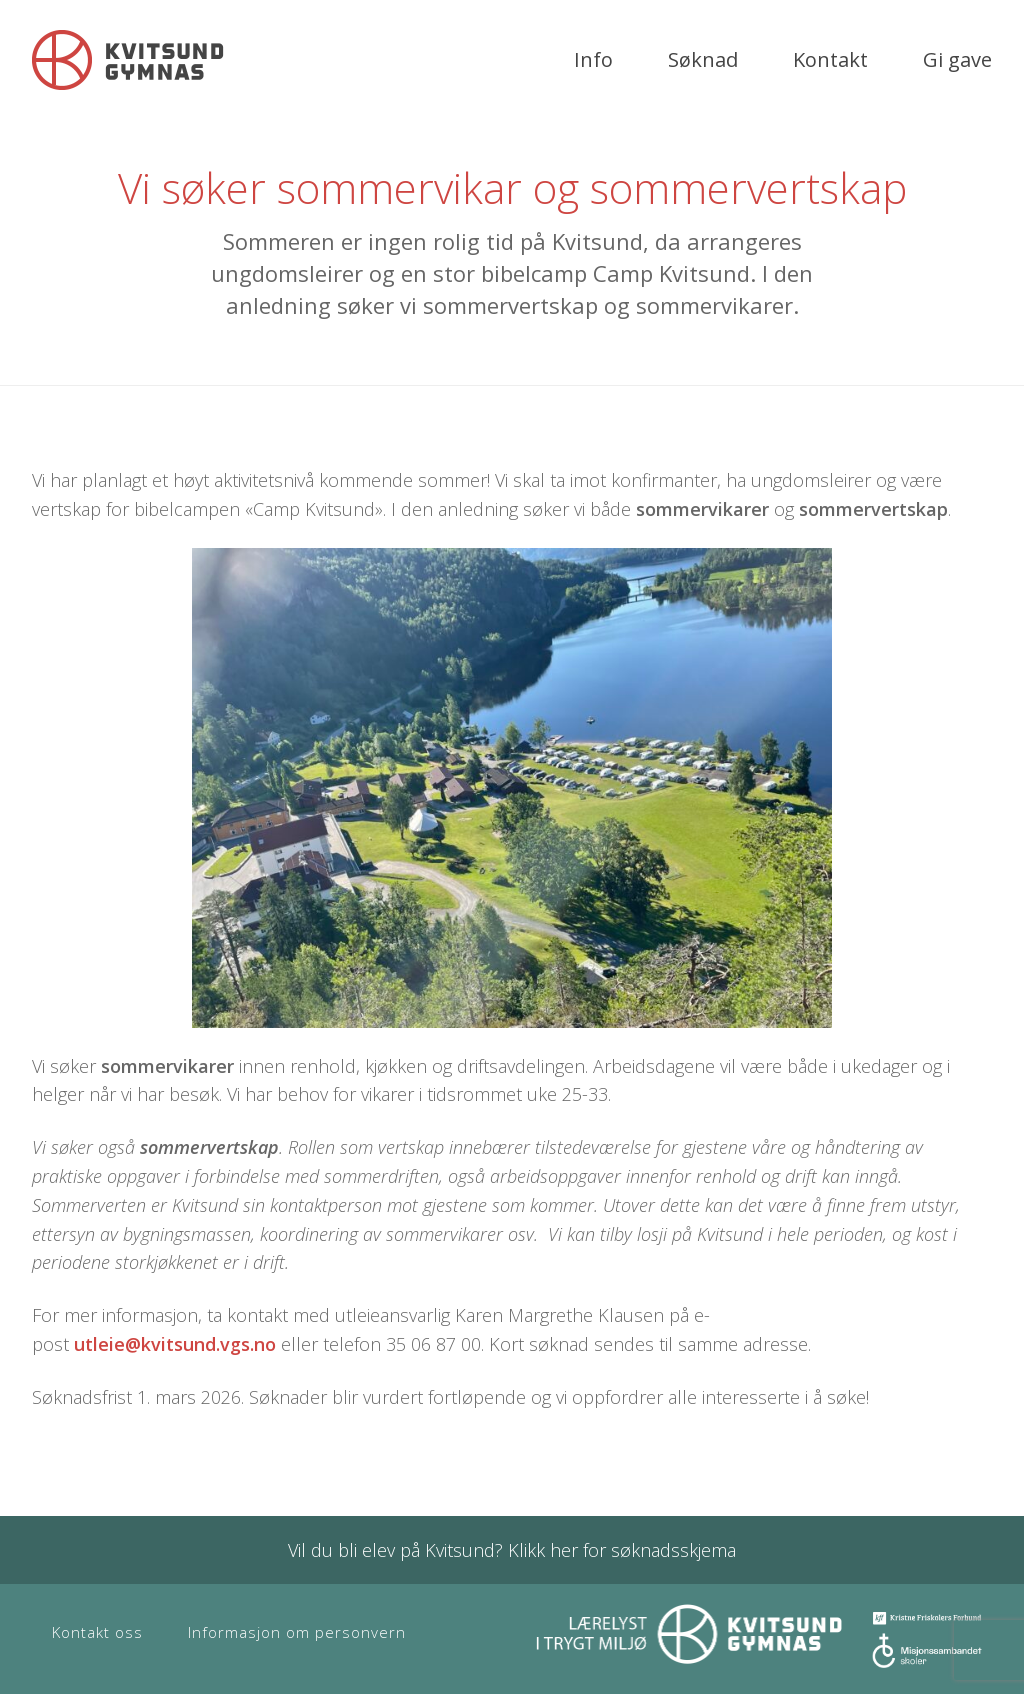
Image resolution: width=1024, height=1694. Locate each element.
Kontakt (830, 59)
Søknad (703, 59)
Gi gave (957, 59)
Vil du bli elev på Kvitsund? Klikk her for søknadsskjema (512, 1550)
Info (593, 59)
